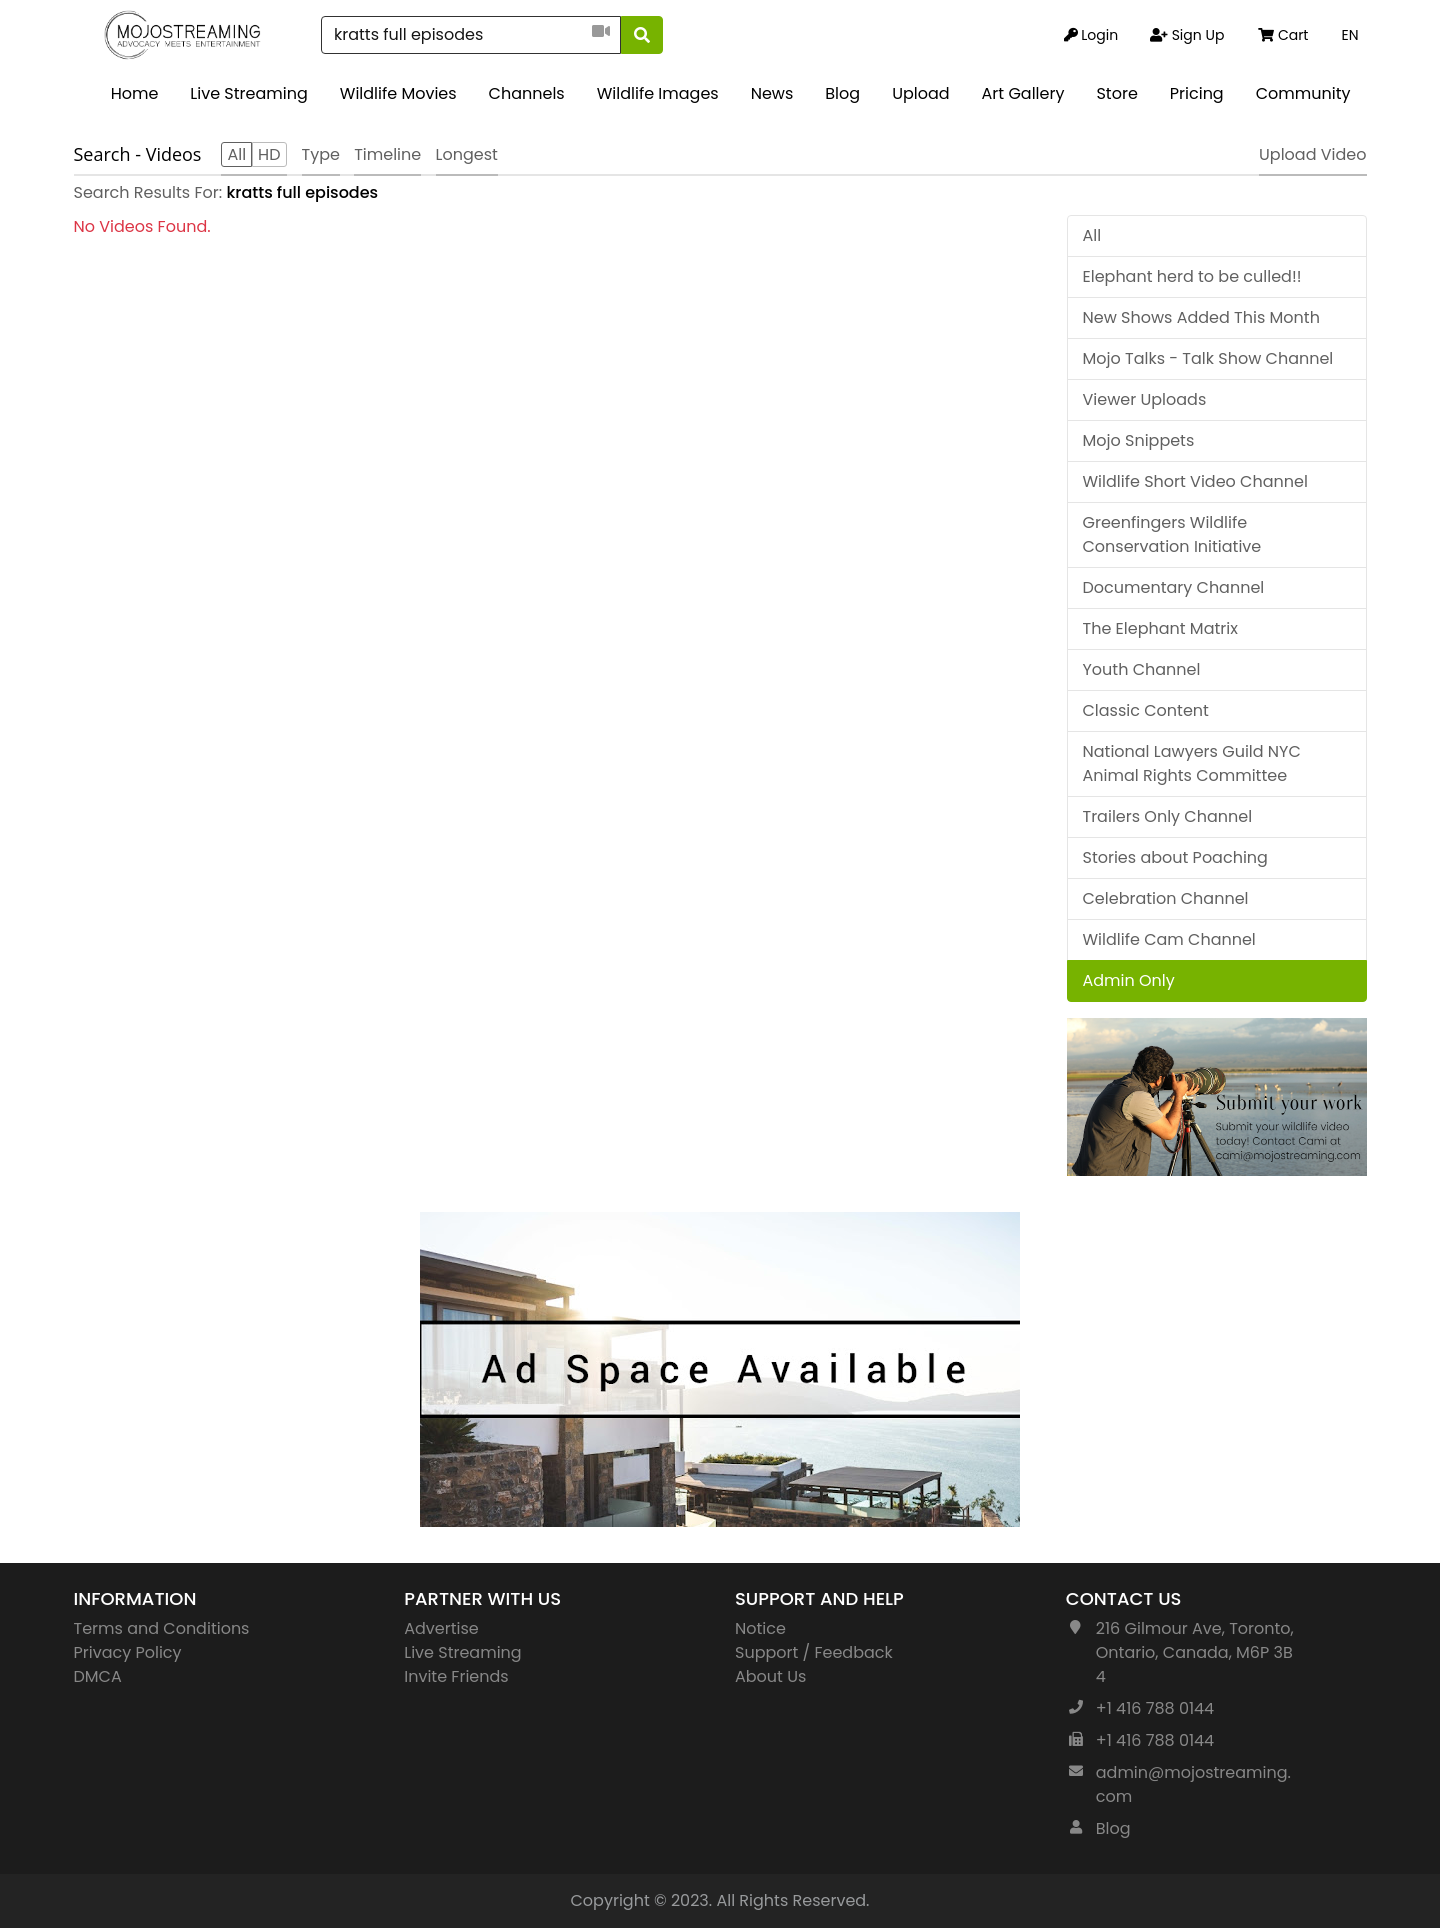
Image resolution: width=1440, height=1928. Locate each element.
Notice (760, 1628)
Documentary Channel (1174, 587)
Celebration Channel (1166, 898)
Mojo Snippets (1139, 440)
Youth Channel (1142, 669)
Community (1303, 93)
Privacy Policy (128, 1652)
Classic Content (1146, 710)
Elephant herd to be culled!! (1192, 276)
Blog (842, 93)
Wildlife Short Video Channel (1195, 481)
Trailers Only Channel (1168, 816)
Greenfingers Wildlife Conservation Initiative (1172, 534)
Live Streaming (248, 93)
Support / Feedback (814, 1652)
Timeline (387, 154)
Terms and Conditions (162, 1628)
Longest (467, 154)
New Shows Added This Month (1201, 317)
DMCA (98, 1676)
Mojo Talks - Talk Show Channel (1208, 358)
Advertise (441, 1628)
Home (135, 93)
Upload (920, 93)
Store (1116, 93)
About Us (770, 1676)
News (772, 93)
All (1092, 235)
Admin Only (1129, 980)
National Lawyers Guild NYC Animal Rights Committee (1192, 763)
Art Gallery (1023, 93)
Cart (1283, 35)
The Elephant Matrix (1160, 628)
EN (1349, 35)
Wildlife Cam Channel (1169, 939)
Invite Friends (456, 1676)
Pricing (1197, 93)
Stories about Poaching (1175, 857)
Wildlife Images (658, 93)
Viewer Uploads (1145, 399)
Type (321, 154)
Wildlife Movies (398, 93)
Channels (527, 93)
